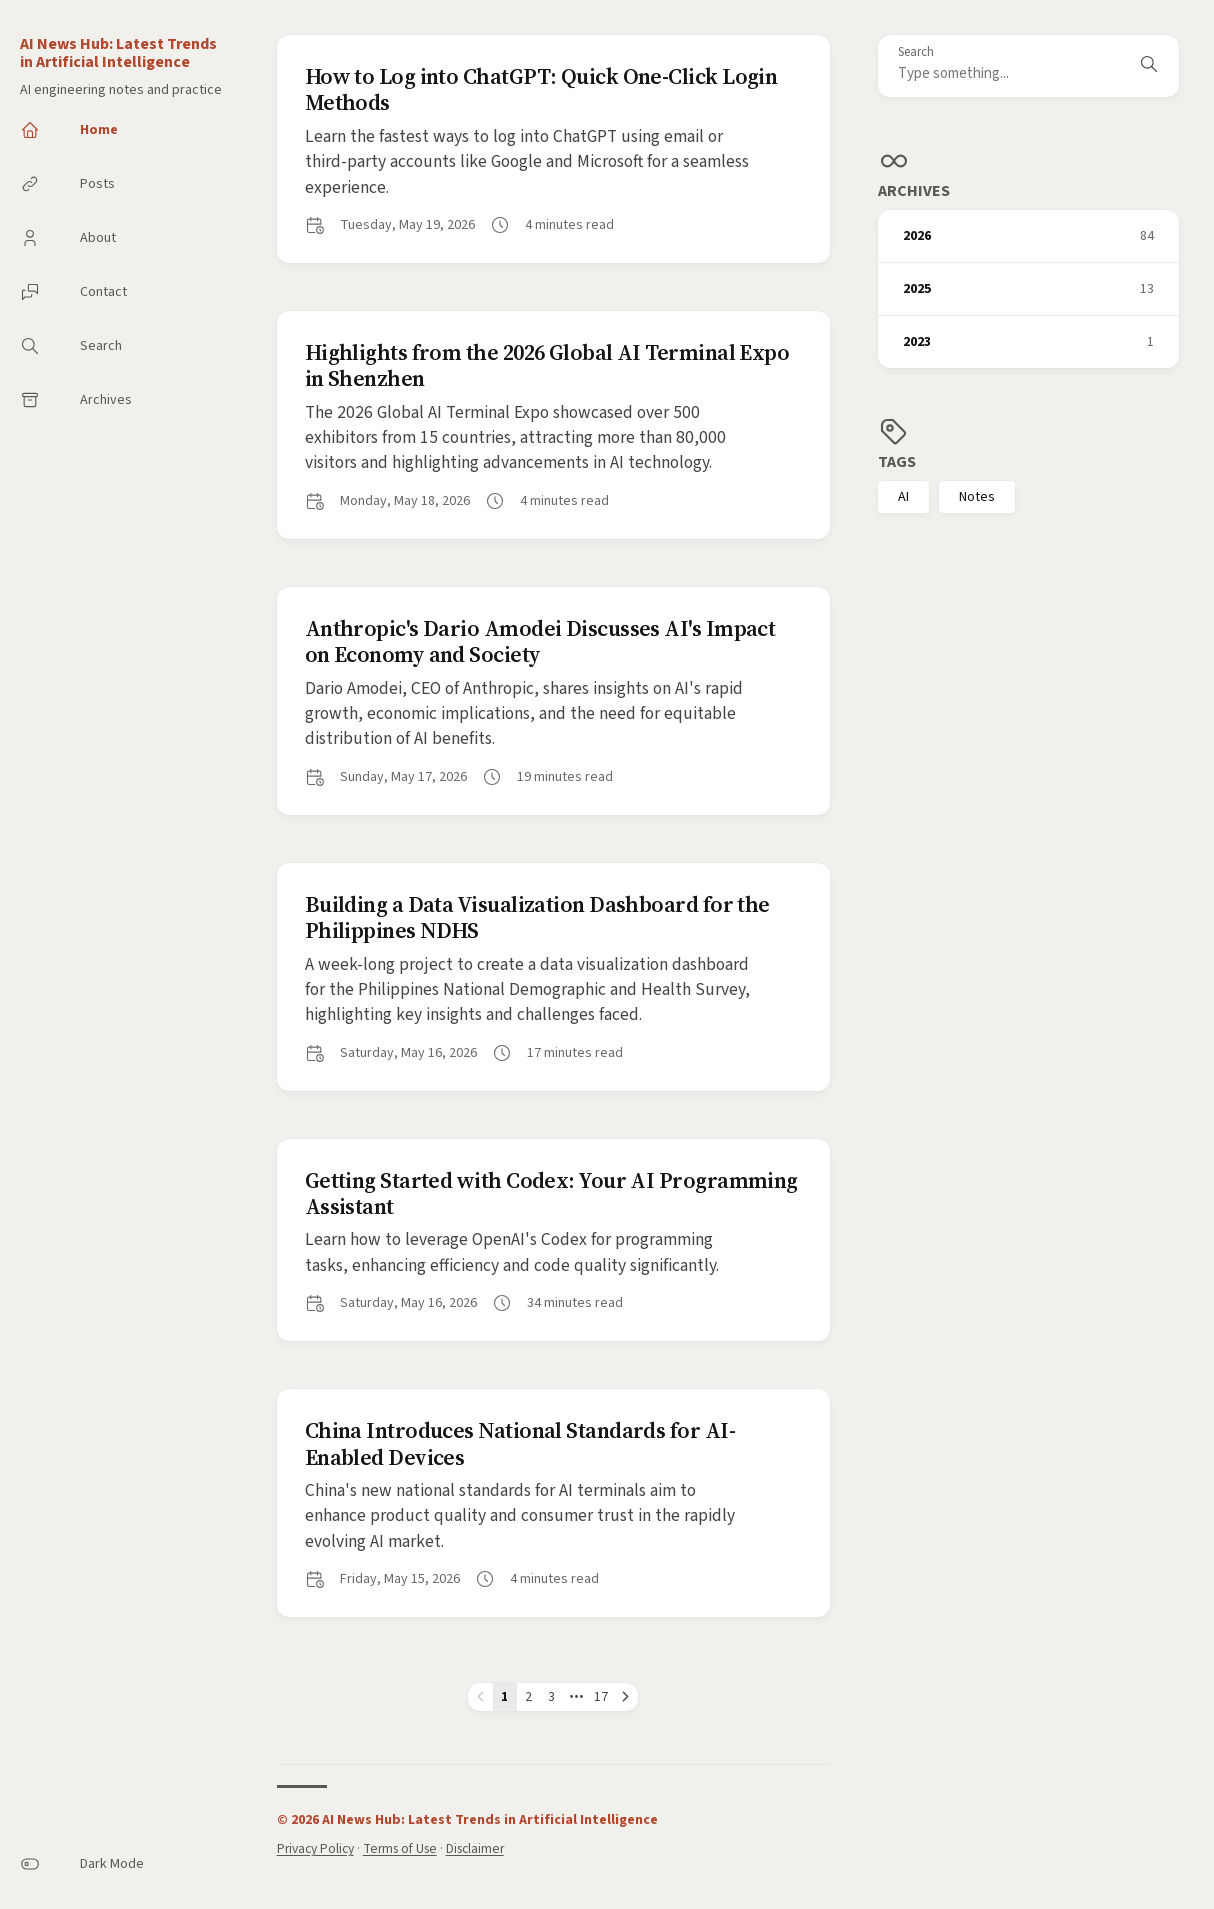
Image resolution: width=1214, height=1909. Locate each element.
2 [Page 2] (528, 1696)
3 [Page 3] (551, 1696)
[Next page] (625, 1697)
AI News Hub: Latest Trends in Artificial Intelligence (118, 53)
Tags (897, 462)
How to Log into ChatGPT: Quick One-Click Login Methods (541, 89)
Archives (914, 191)
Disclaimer (475, 1848)
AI (903, 497)
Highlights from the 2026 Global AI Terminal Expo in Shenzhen (547, 365)
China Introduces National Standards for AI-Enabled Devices (520, 1443)
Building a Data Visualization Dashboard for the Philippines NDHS (537, 917)
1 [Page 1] (504, 1696)
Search (916, 52)
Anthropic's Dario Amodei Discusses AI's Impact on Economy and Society (540, 641)
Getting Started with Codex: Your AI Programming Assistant (551, 1193)
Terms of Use (400, 1848)
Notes (977, 497)
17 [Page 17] (601, 1696)
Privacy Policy (315, 1848)
